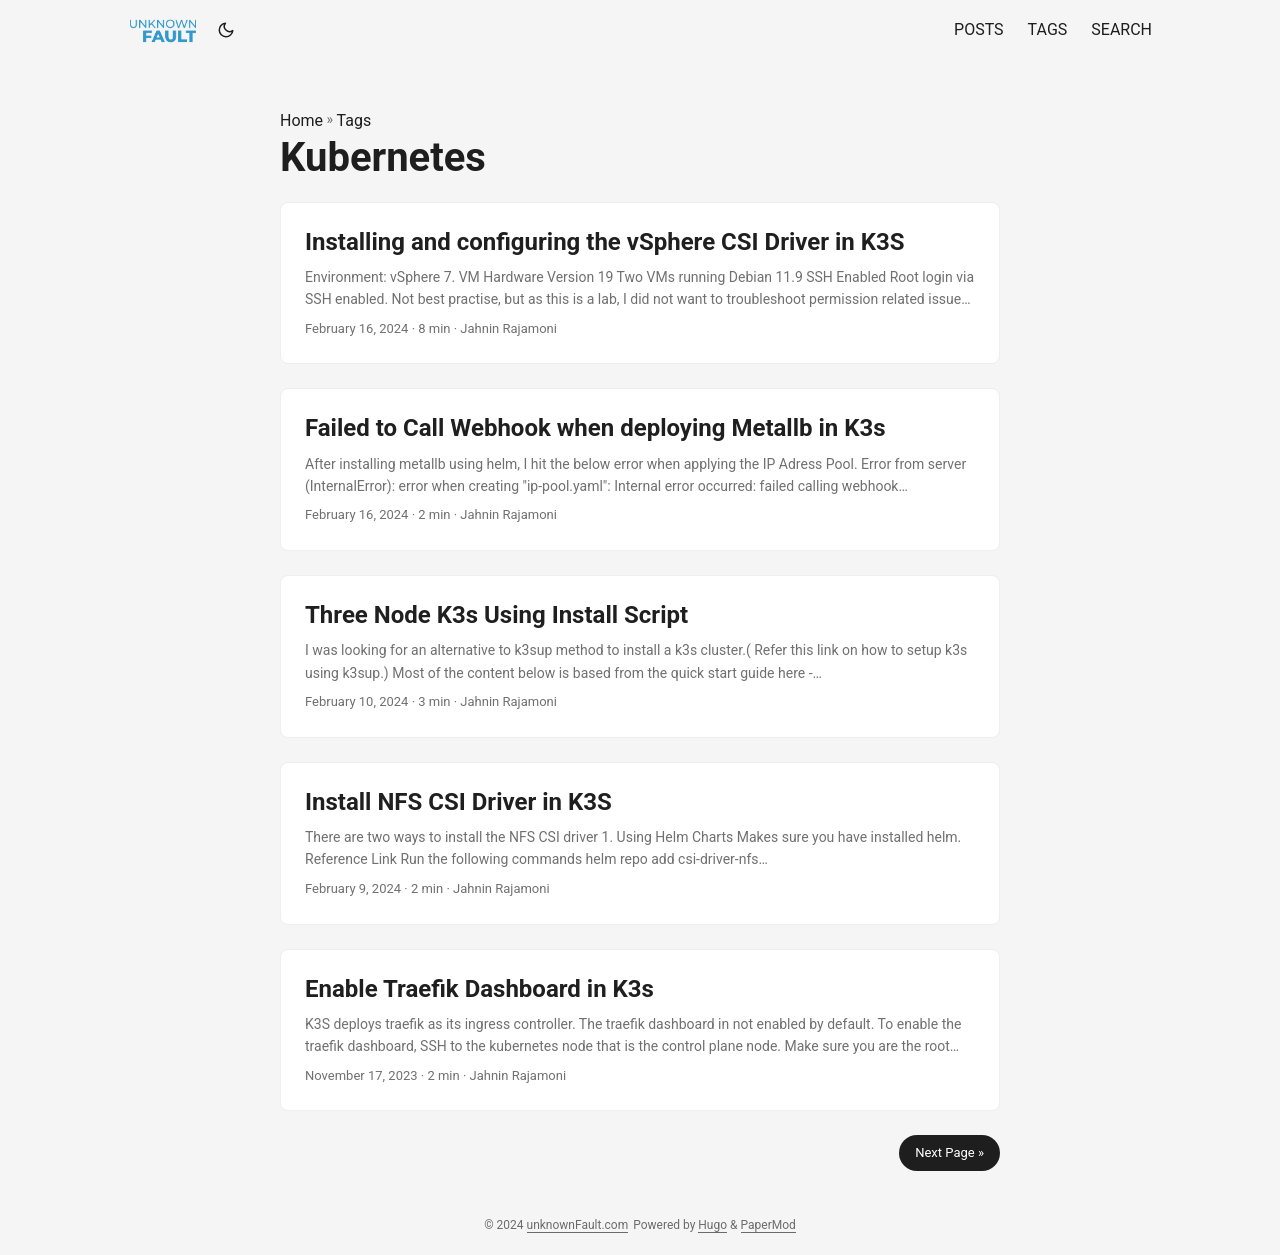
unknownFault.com (578, 1225)
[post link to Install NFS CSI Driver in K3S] (640, 843)
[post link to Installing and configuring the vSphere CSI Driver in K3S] (640, 283)
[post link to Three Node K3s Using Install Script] (640, 656)
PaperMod (768, 1225)
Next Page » (949, 1152)
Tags (354, 120)
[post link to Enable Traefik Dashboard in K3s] (640, 1030)
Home (301, 120)
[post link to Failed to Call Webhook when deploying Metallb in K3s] (640, 469)
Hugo (712, 1225)
